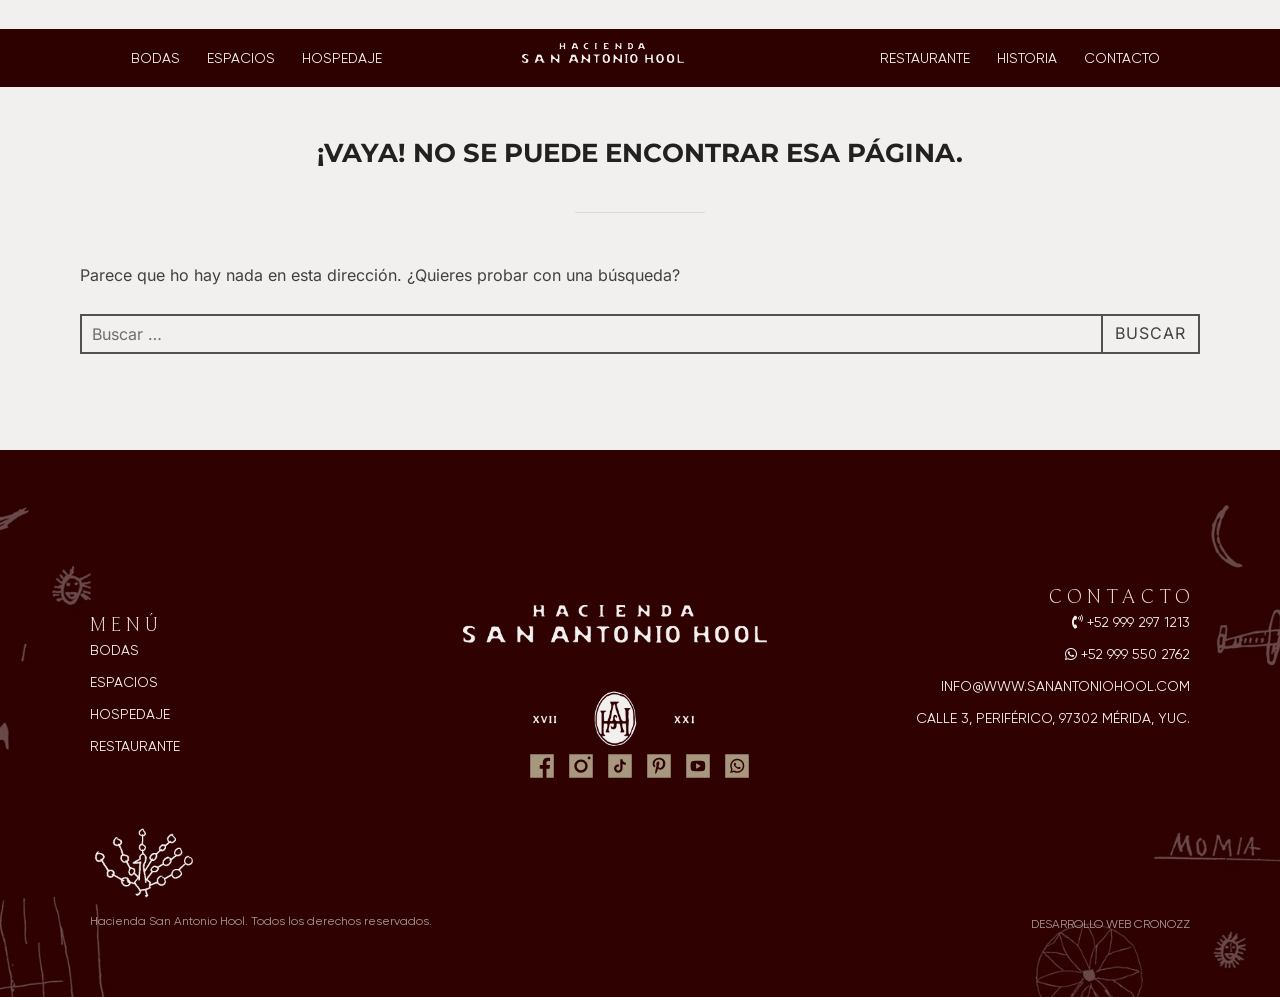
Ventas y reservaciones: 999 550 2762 (149, 14)
